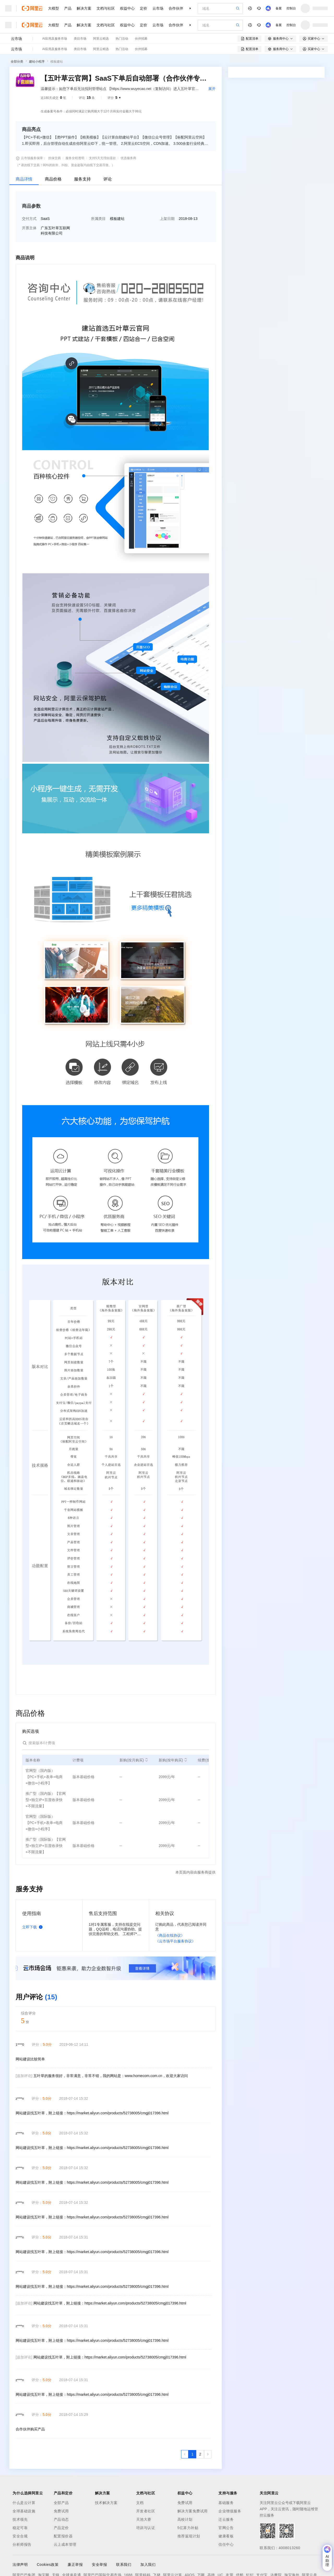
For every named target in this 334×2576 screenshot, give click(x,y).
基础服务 (226, 2503)
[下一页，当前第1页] (207, 2454)
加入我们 (148, 2564)
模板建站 (56, 61)
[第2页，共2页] (200, 2454)
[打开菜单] (8, 8)
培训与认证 (145, 2528)
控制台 (291, 8)
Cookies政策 (47, 2564)
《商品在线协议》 (169, 1935)
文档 (140, 2503)
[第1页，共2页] (192, 2454)
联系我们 (123, 2564)
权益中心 (127, 8)
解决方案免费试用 (192, 2511)
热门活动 (122, 38)
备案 (279, 8)
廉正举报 (75, 2564)
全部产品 (61, 2503)
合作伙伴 (176, 8)
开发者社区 (145, 2511)
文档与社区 (106, 8)
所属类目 (98, 218)
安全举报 (99, 2564)
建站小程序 (37, 61)
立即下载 (33, 1927)
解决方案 (84, 8)
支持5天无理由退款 (102, 158)
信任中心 (226, 2544)
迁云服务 (226, 2519)
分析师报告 (22, 2544)
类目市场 (80, 38)
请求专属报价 (302, 196)
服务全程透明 (74, 158)
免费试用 (61, 2511)
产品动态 (61, 2519)
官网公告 (226, 2528)
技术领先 (20, 2519)
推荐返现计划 (188, 2536)
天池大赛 (143, 2519)
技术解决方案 (106, 2503)
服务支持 (82, 179)
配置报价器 (63, 2536)
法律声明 (20, 2564)
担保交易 (54, 158)
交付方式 (29, 218)
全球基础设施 (24, 2511)
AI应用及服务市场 (54, 38)
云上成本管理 (65, 2544)
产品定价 (61, 2528)
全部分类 (17, 61)
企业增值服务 (229, 2511)
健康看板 (226, 2536)
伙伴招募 (141, 38)
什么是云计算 (24, 2503)
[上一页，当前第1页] (184, 2454)
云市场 (157, 8)
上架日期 (167, 218)
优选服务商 (128, 158)
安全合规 (20, 2536)
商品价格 (53, 179)
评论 (107, 179)
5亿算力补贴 (188, 2528)
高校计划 (185, 2519)
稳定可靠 (20, 2528)
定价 (143, 8)
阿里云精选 (101, 38)
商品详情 (24, 179)
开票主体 (29, 228)
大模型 (53, 8)
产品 (67, 8)
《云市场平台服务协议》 (175, 1941)
